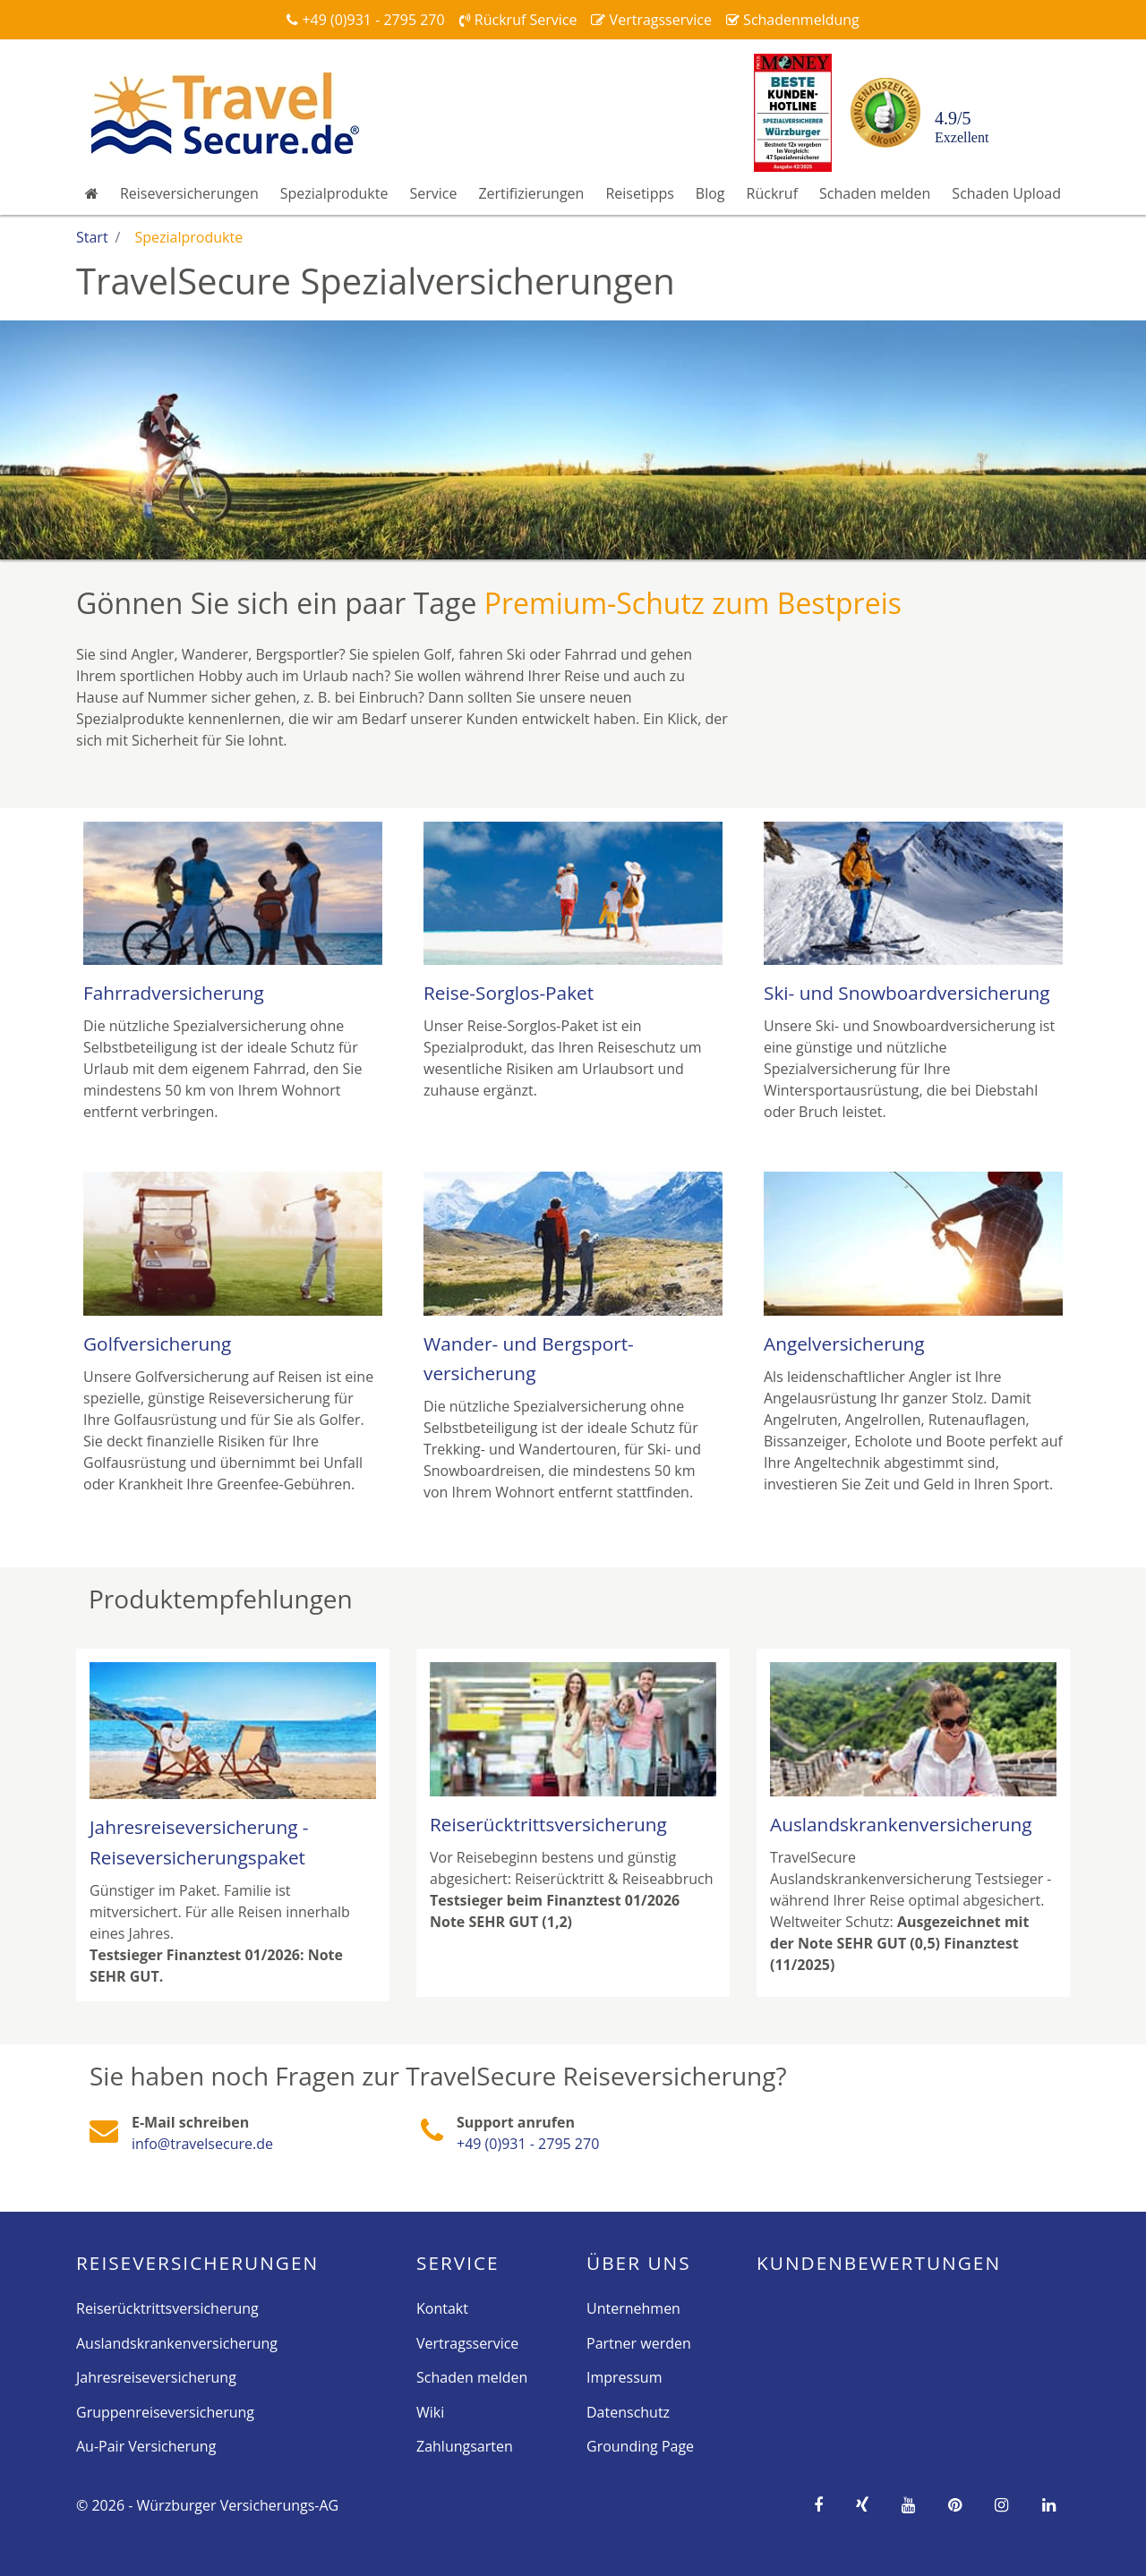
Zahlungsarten (464, 2446)
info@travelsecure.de (202, 2144)
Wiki (430, 2412)
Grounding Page (640, 2446)
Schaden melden (874, 193)
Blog (710, 193)
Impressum (624, 2377)
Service (433, 193)
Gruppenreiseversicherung (165, 2412)
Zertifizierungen (531, 193)
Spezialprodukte (334, 193)
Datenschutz (628, 2412)
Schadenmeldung (793, 20)
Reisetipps (639, 193)
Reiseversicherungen (189, 193)
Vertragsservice (651, 20)
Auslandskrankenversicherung (177, 2343)
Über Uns (638, 2262)
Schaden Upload (1006, 193)
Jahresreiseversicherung (156, 2377)
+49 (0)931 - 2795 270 (365, 20)
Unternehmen (633, 2308)
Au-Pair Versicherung (146, 2446)
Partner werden (638, 2343)
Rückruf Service (518, 20)
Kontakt (442, 2308)
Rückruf (773, 193)
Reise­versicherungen (197, 2262)
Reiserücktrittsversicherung (167, 2308)
